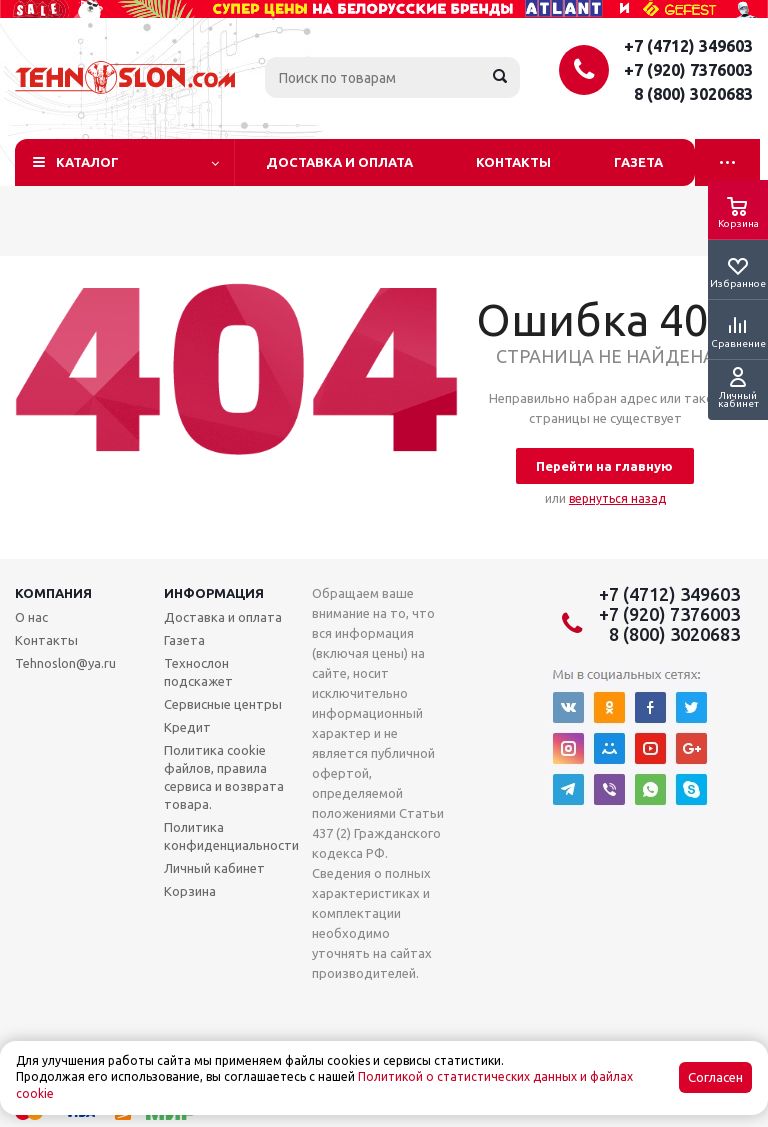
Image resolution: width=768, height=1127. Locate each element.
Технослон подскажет (198, 672)
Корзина (190, 891)
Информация (214, 593)
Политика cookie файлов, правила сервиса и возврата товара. (224, 777)
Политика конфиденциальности (231, 836)
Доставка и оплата (339, 162)
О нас (31, 617)
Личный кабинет (214, 868)
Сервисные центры (223, 704)
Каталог (87, 162)
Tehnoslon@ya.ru (65, 663)
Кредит (187, 727)
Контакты (513, 162)
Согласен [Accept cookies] (715, 1077)
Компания (53, 593)
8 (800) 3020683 (693, 94)
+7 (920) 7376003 (688, 70)
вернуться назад (617, 498)
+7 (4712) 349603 (688, 46)
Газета (638, 162)
